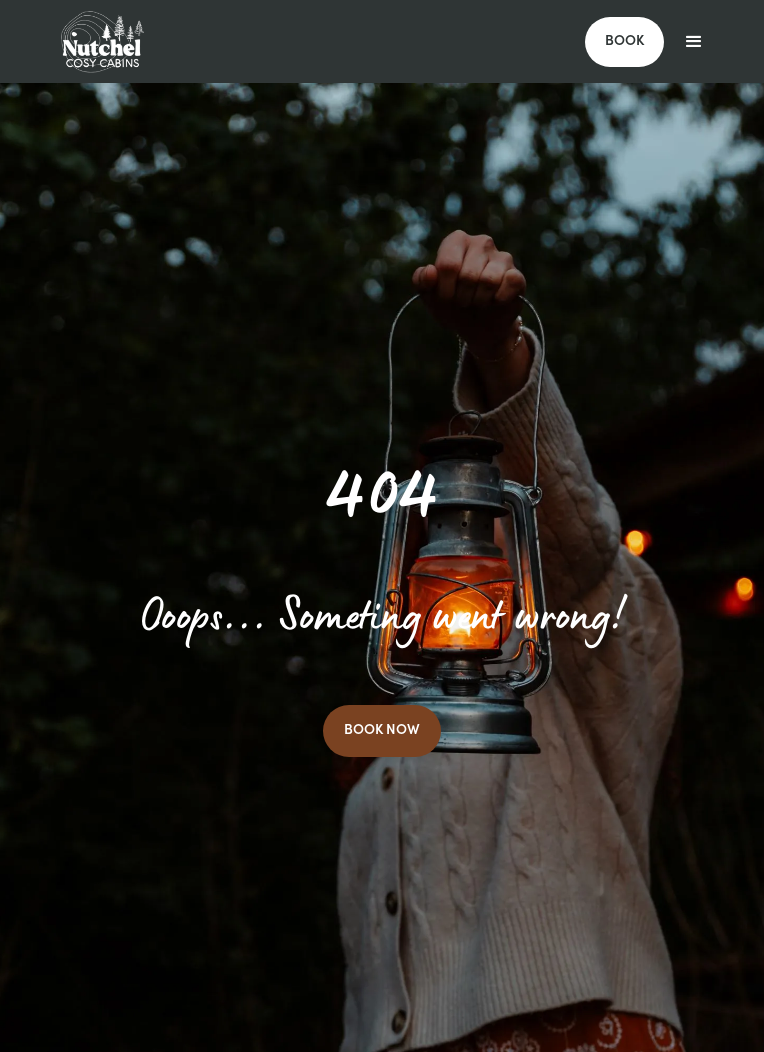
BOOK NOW (382, 731)
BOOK (624, 42)
